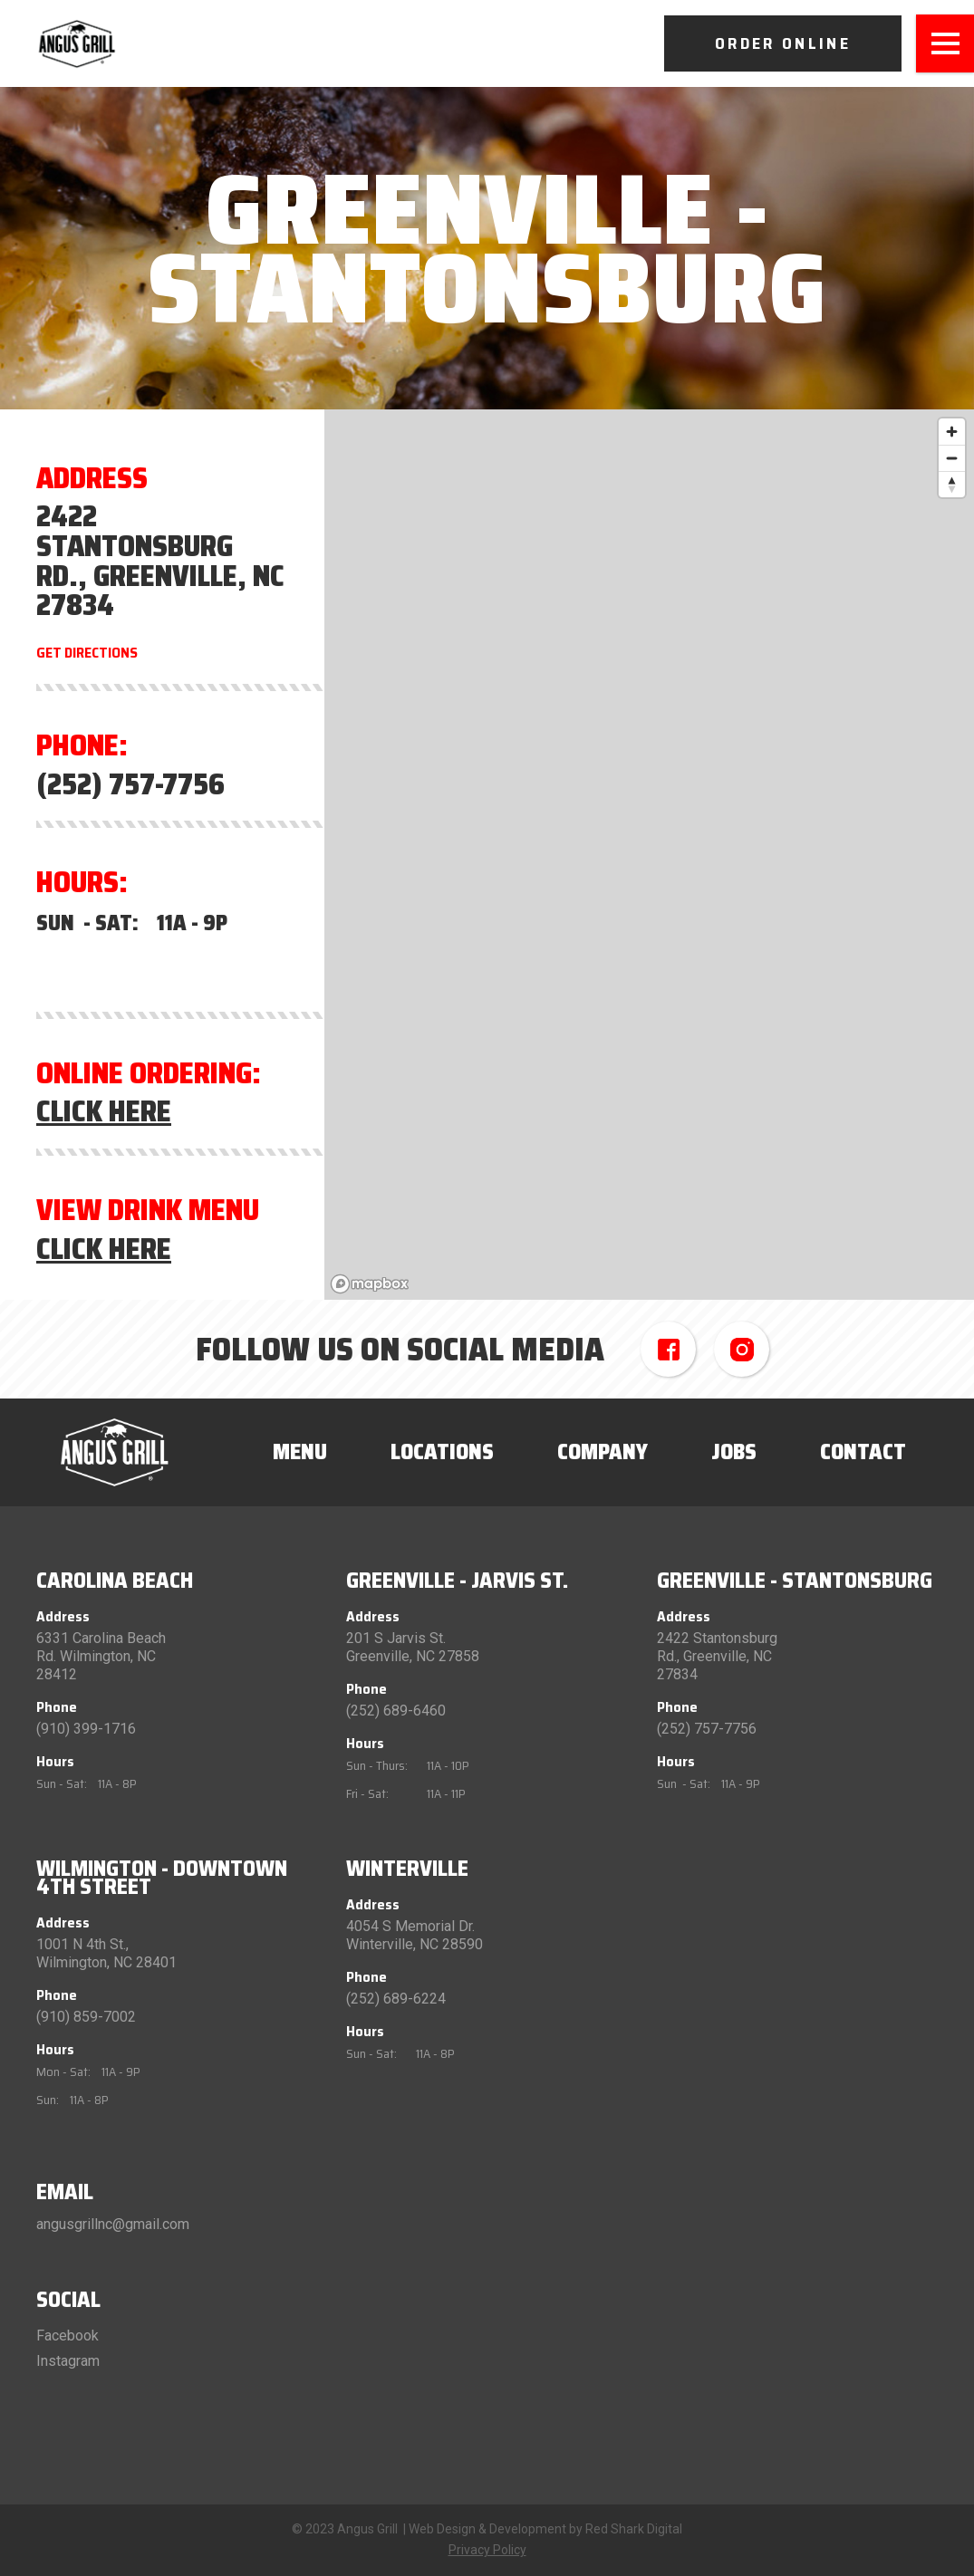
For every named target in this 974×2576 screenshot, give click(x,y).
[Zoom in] (952, 431)
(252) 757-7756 (130, 785)
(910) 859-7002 (86, 2016)
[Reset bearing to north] (952, 484)
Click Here (103, 1112)
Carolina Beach (114, 1581)
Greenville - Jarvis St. (457, 1581)
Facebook (67, 2335)
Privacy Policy (487, 2549)
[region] (649, 855)
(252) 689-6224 (396, 1998)
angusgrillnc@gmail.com (112, 2224)
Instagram (68, 2360)
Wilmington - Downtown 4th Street (161, 1878)
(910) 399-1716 (86, 1728)
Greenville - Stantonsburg (794, 1581)
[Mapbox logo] (370, 1284)
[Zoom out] (952, 458)
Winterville (407, 1869)
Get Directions (87, 653)
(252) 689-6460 (396, 1710)
